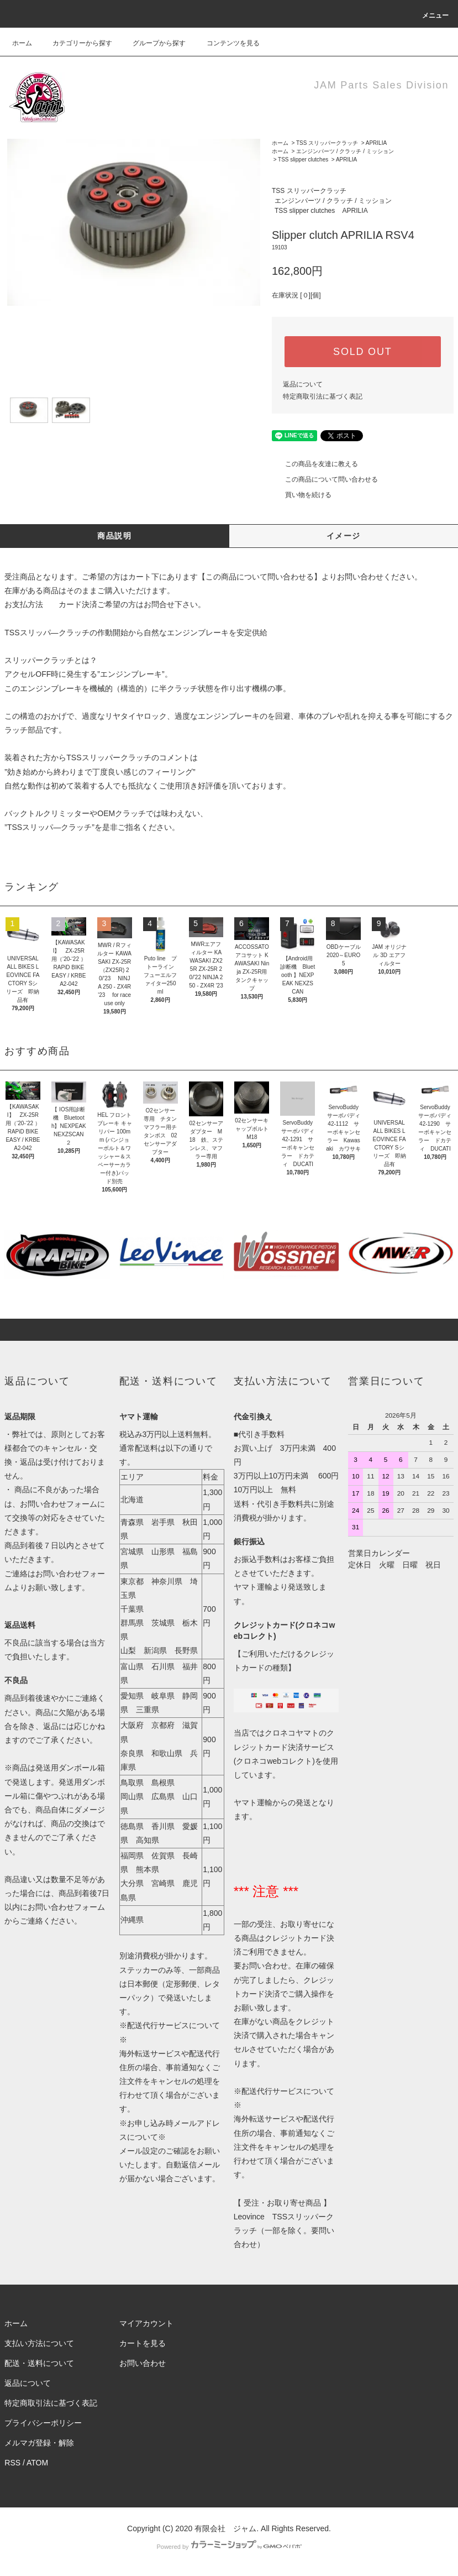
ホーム (22, 43)
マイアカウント (146, 2323)
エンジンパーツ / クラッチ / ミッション (345, 151)
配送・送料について (39, 2363)
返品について (303, 384)
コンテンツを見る (226, 43)
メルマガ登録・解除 (39, 2442)
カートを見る (142, 2343)
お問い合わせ (142, 2363)
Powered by (228, 2546)
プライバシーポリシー (43, 2422)
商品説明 (114, 535)
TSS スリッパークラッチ (327, 143)
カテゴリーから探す (75, 43)
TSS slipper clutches (303, 159)
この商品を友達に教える (315, 464)
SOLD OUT (362, 351)
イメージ (344, 535)
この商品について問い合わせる (325, 479)
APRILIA (376, 143)
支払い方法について (39, 2343)
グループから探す (152, 43)
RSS (12, 2462)
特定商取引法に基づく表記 (322, 396)
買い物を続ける (301, 495)
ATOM (37, 2462)
